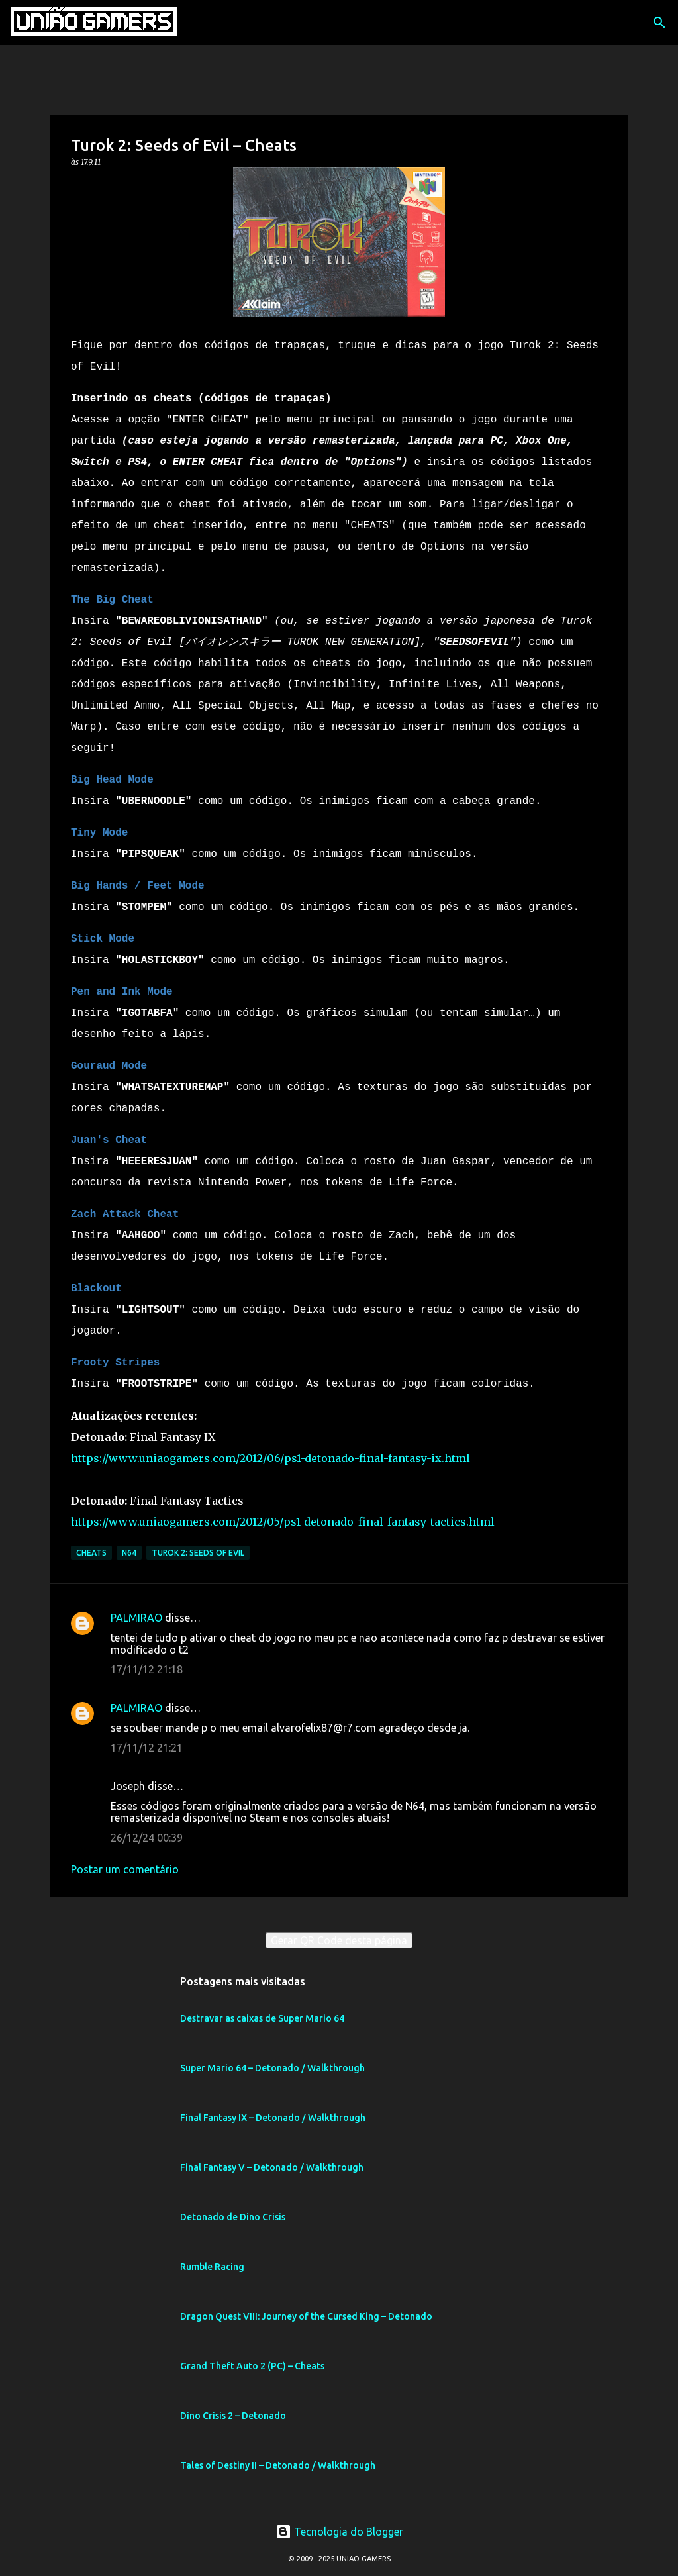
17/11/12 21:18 (147, 1668)
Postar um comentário (125, 1868)
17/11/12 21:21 (147, 1746)
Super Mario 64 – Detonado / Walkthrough (272, 2066)
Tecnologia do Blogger (339, 2530)
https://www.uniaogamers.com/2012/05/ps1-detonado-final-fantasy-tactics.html (283, 1520)
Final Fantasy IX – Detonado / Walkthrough (272, 2116)
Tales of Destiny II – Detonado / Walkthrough (277, 2464)
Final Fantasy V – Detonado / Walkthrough (271, 2166)
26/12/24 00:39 (147, 1836)
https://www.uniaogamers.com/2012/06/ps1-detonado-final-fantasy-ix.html (270, 1456)
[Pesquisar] (659, 22)
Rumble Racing (212, 2265)
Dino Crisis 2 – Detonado (233, 2414)
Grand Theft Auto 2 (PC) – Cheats (252, 2364)
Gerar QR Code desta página (339, 1939)
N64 (129, 1551)
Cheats (91, 1551)
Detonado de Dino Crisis (232, 2215)
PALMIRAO (136, 1616)
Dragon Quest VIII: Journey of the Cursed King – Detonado (306, 2315)
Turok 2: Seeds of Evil (198, 1551)
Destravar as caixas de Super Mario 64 (262, 2017)
